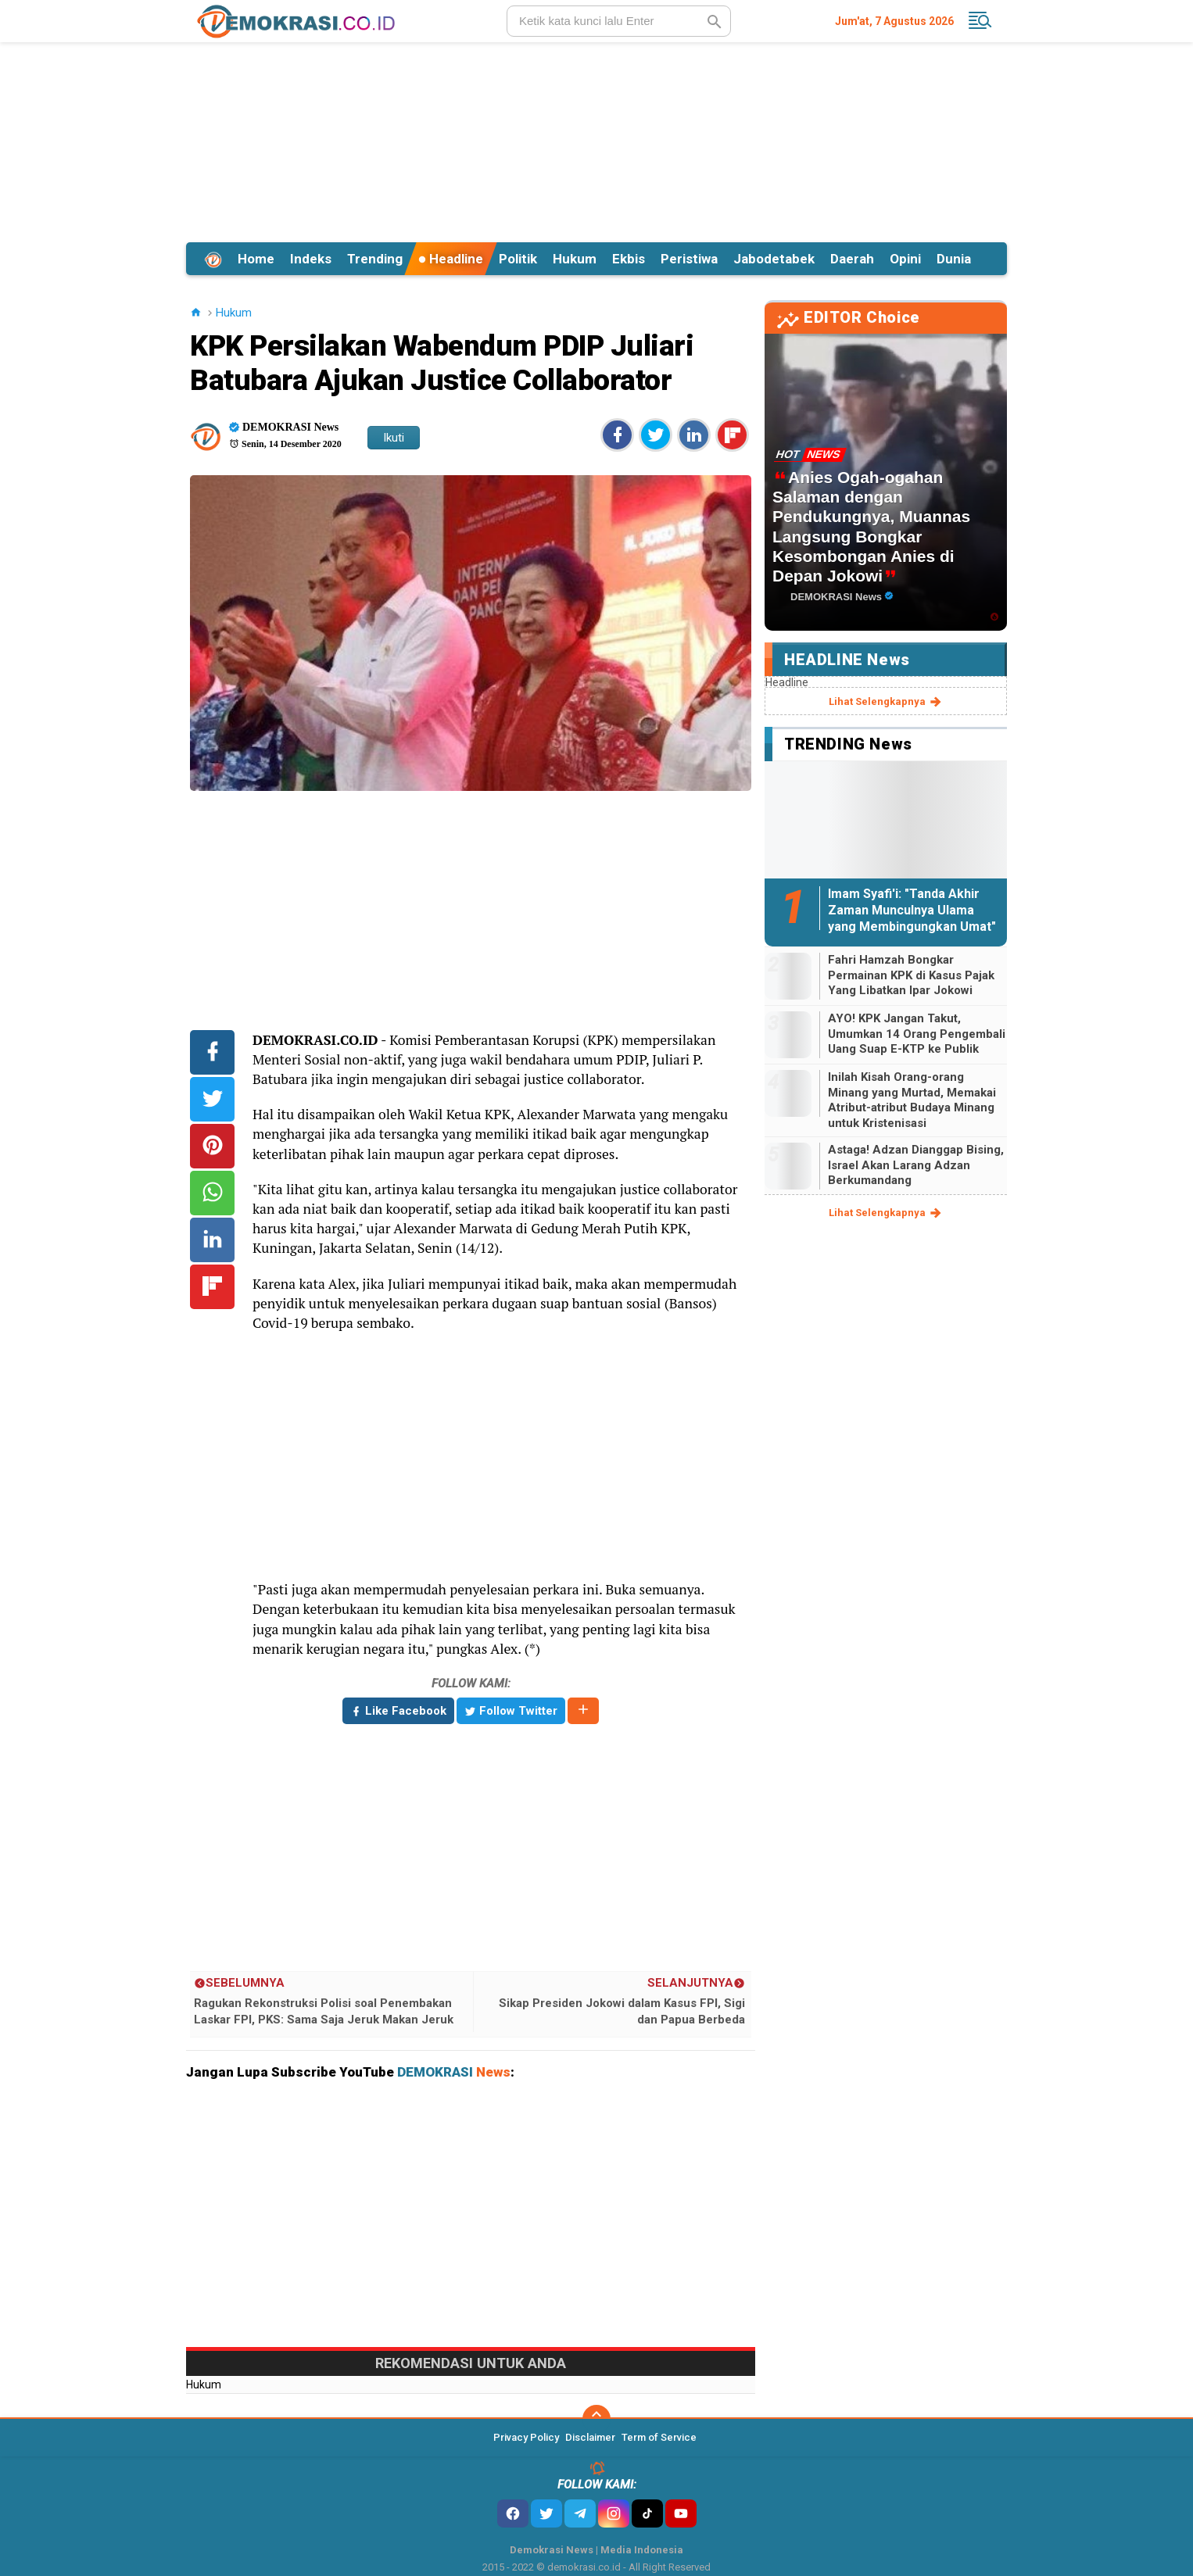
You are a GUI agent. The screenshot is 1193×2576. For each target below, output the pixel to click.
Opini (905, 259)
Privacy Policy (526, 2437)
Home (256, 259)
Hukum (574, 259)
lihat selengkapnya (886, 702)
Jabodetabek (774, 259)
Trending (375, 259)
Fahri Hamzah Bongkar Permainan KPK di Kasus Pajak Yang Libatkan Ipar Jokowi (911, 975)
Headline (450, 259)
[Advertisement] (596, 140)
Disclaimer (590, 2437)
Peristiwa (689, 259)
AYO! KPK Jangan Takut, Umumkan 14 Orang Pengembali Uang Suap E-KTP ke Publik (916, 1033)
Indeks (310, 259)
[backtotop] (596, 2419)
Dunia (954, 259)
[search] (619, 21)
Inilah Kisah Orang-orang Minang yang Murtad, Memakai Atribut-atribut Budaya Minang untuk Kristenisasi (912, 1100)
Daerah (852, 259)
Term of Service (659, 2437)
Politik (518, 259)
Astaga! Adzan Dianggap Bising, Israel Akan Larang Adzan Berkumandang (916, 1165)
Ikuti (393, 438)
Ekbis (628, 259)
